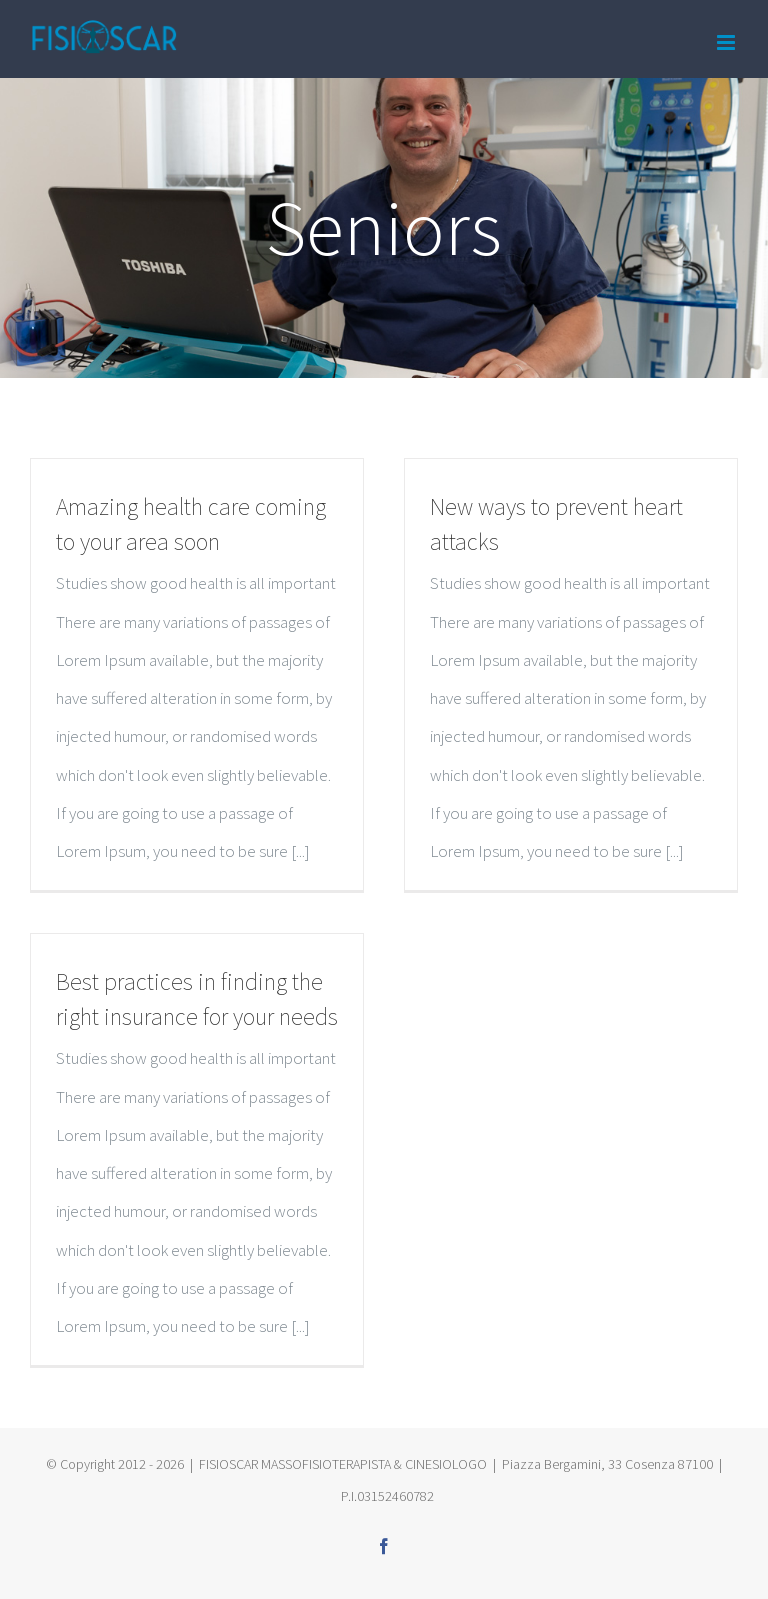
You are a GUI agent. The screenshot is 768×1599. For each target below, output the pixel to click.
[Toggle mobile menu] (727, 42)
